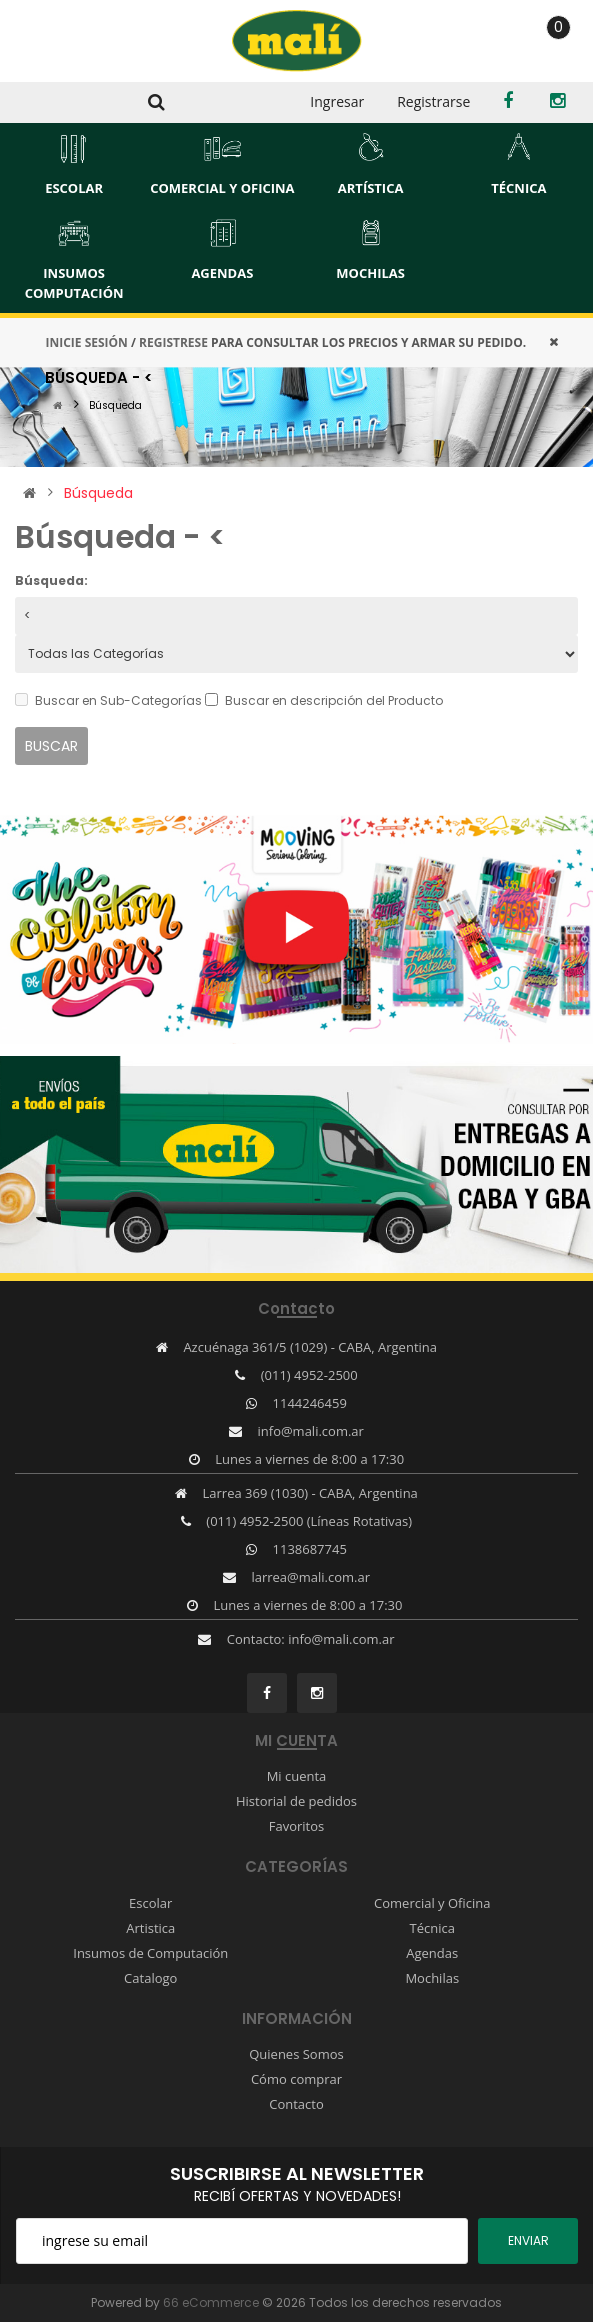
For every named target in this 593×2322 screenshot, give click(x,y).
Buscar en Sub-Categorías (108, 700)
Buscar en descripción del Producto (324, 700)
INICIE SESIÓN (86, 342)
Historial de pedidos (296, 1801)
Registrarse (433, 101)
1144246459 (310, 1403)
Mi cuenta (297, 1776)
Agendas (432, 1953)
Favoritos (297, 1826)
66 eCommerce (211, 2302)
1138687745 (310, 1549)
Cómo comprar (296, 2079)
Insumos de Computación (150, 1953)
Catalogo (150, 1978)
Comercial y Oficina (432, 1903)
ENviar (528, 2240)
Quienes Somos (296, 2054)
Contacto (296, 2104)
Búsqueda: (51, 580)
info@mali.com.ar (311, 1431)
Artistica (150, 1928)
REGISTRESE (173, 342)
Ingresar (337, 101)
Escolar (150, 1903)
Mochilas (432, 1978)
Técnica (432, 1928)
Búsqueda (115, 405)
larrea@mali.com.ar (310, 1577)
